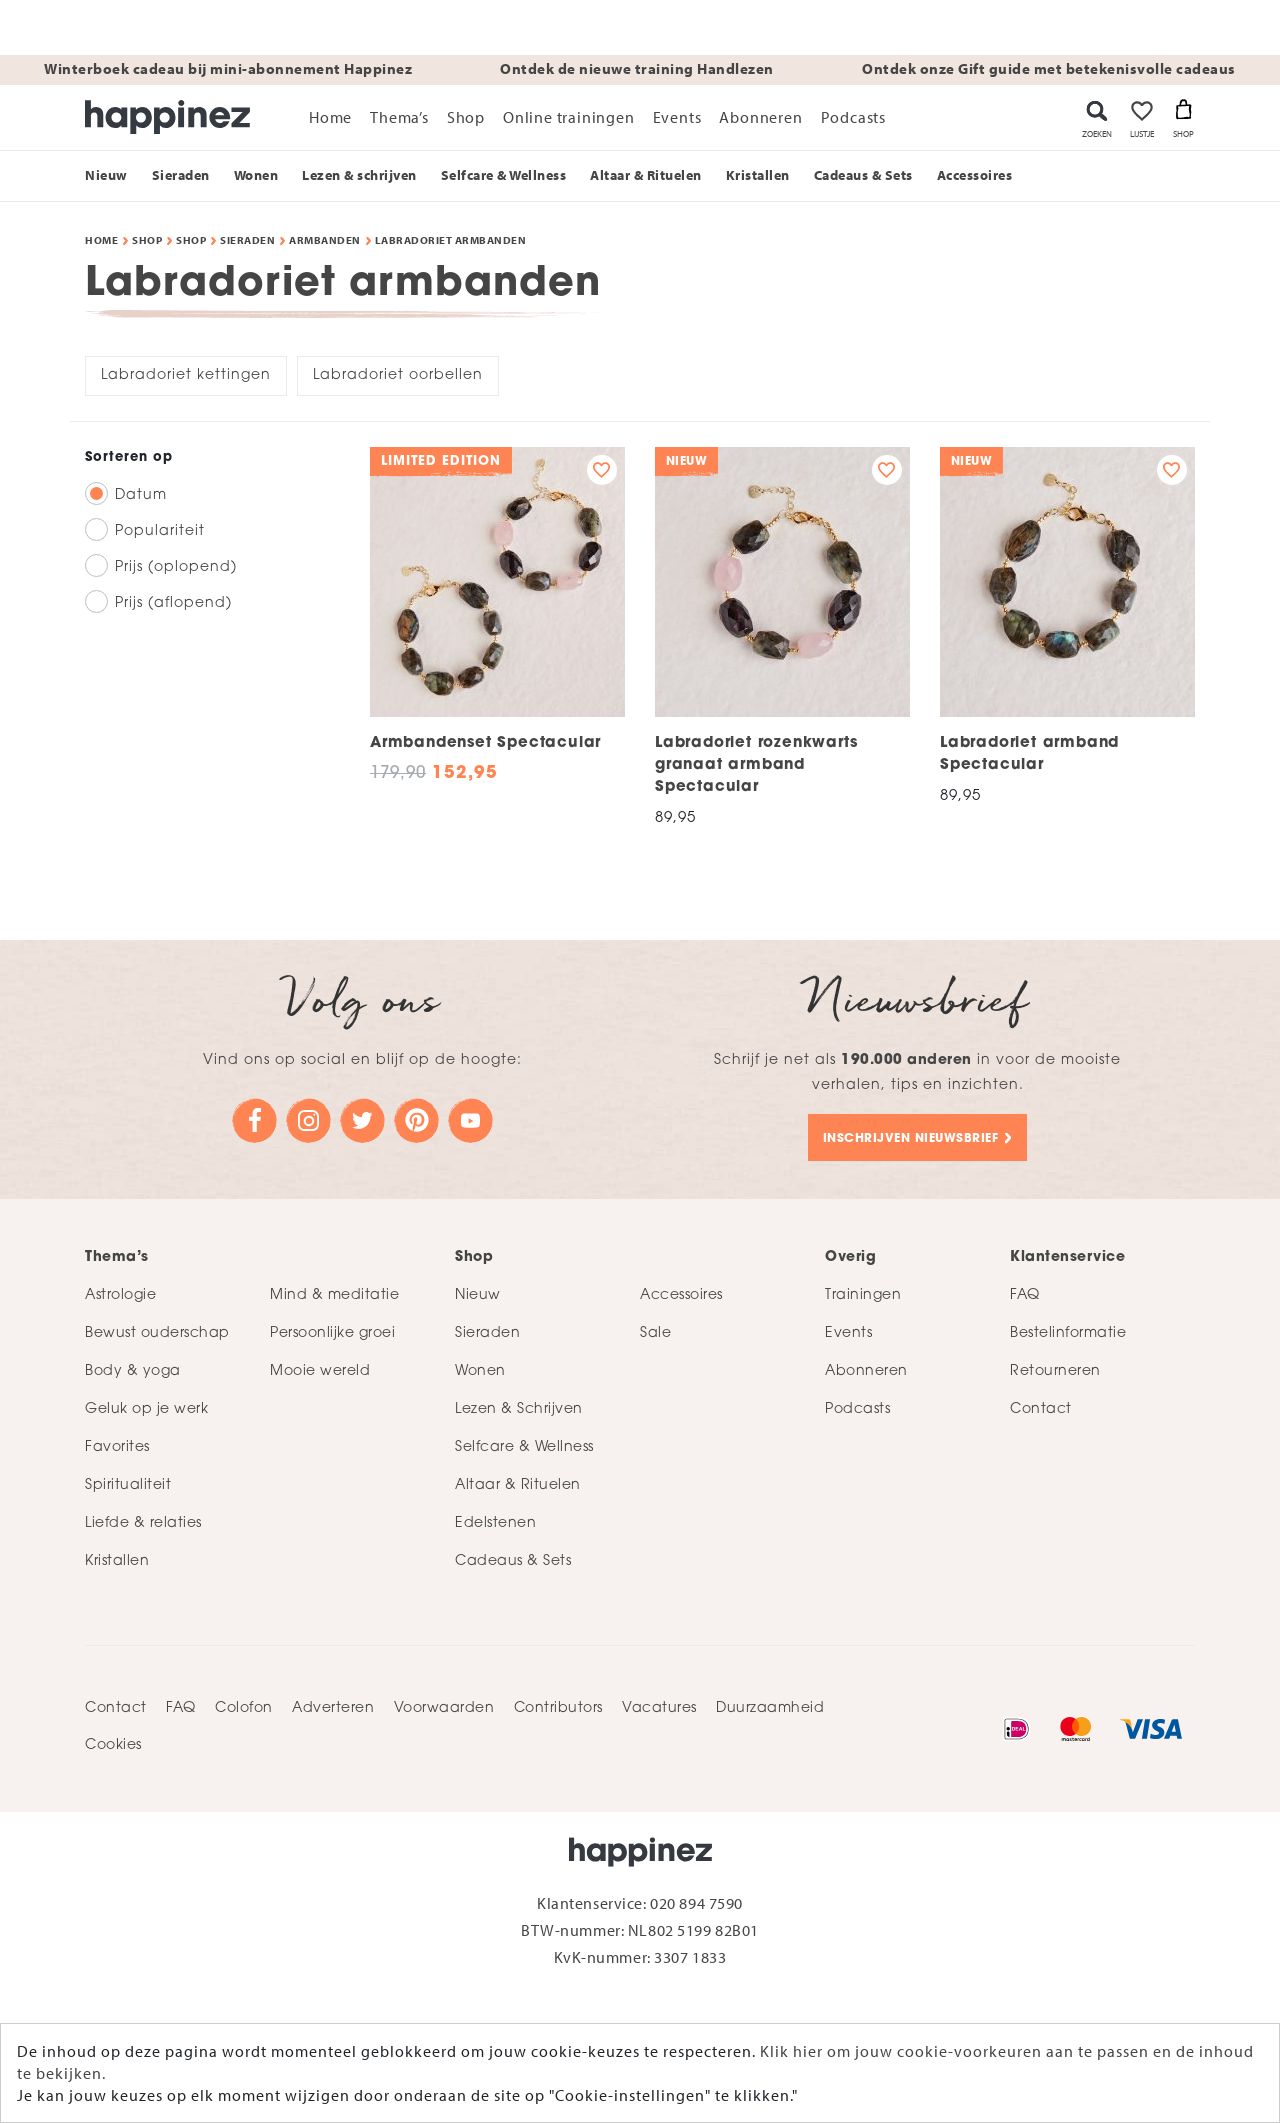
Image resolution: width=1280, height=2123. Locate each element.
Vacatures (659, 1708)
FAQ (181, 1708)
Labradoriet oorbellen (398, 375)
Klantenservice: (593, 1903)
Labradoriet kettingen (186, 375)
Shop (147, 240)
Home (101, 240)
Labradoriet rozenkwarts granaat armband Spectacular (756, 765)
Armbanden (325, 240)
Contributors (558, 1708)
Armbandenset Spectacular (485, 743)
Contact (116, 1708)
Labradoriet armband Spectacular (1029, 754)
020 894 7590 (696, 1903)
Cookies (113, 1745)
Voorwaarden (444, 1708)
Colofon (244, 1708)
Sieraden (247, 240)
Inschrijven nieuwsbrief (911, 1139)
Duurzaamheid (770, 1708)
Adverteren (333, 1708)
